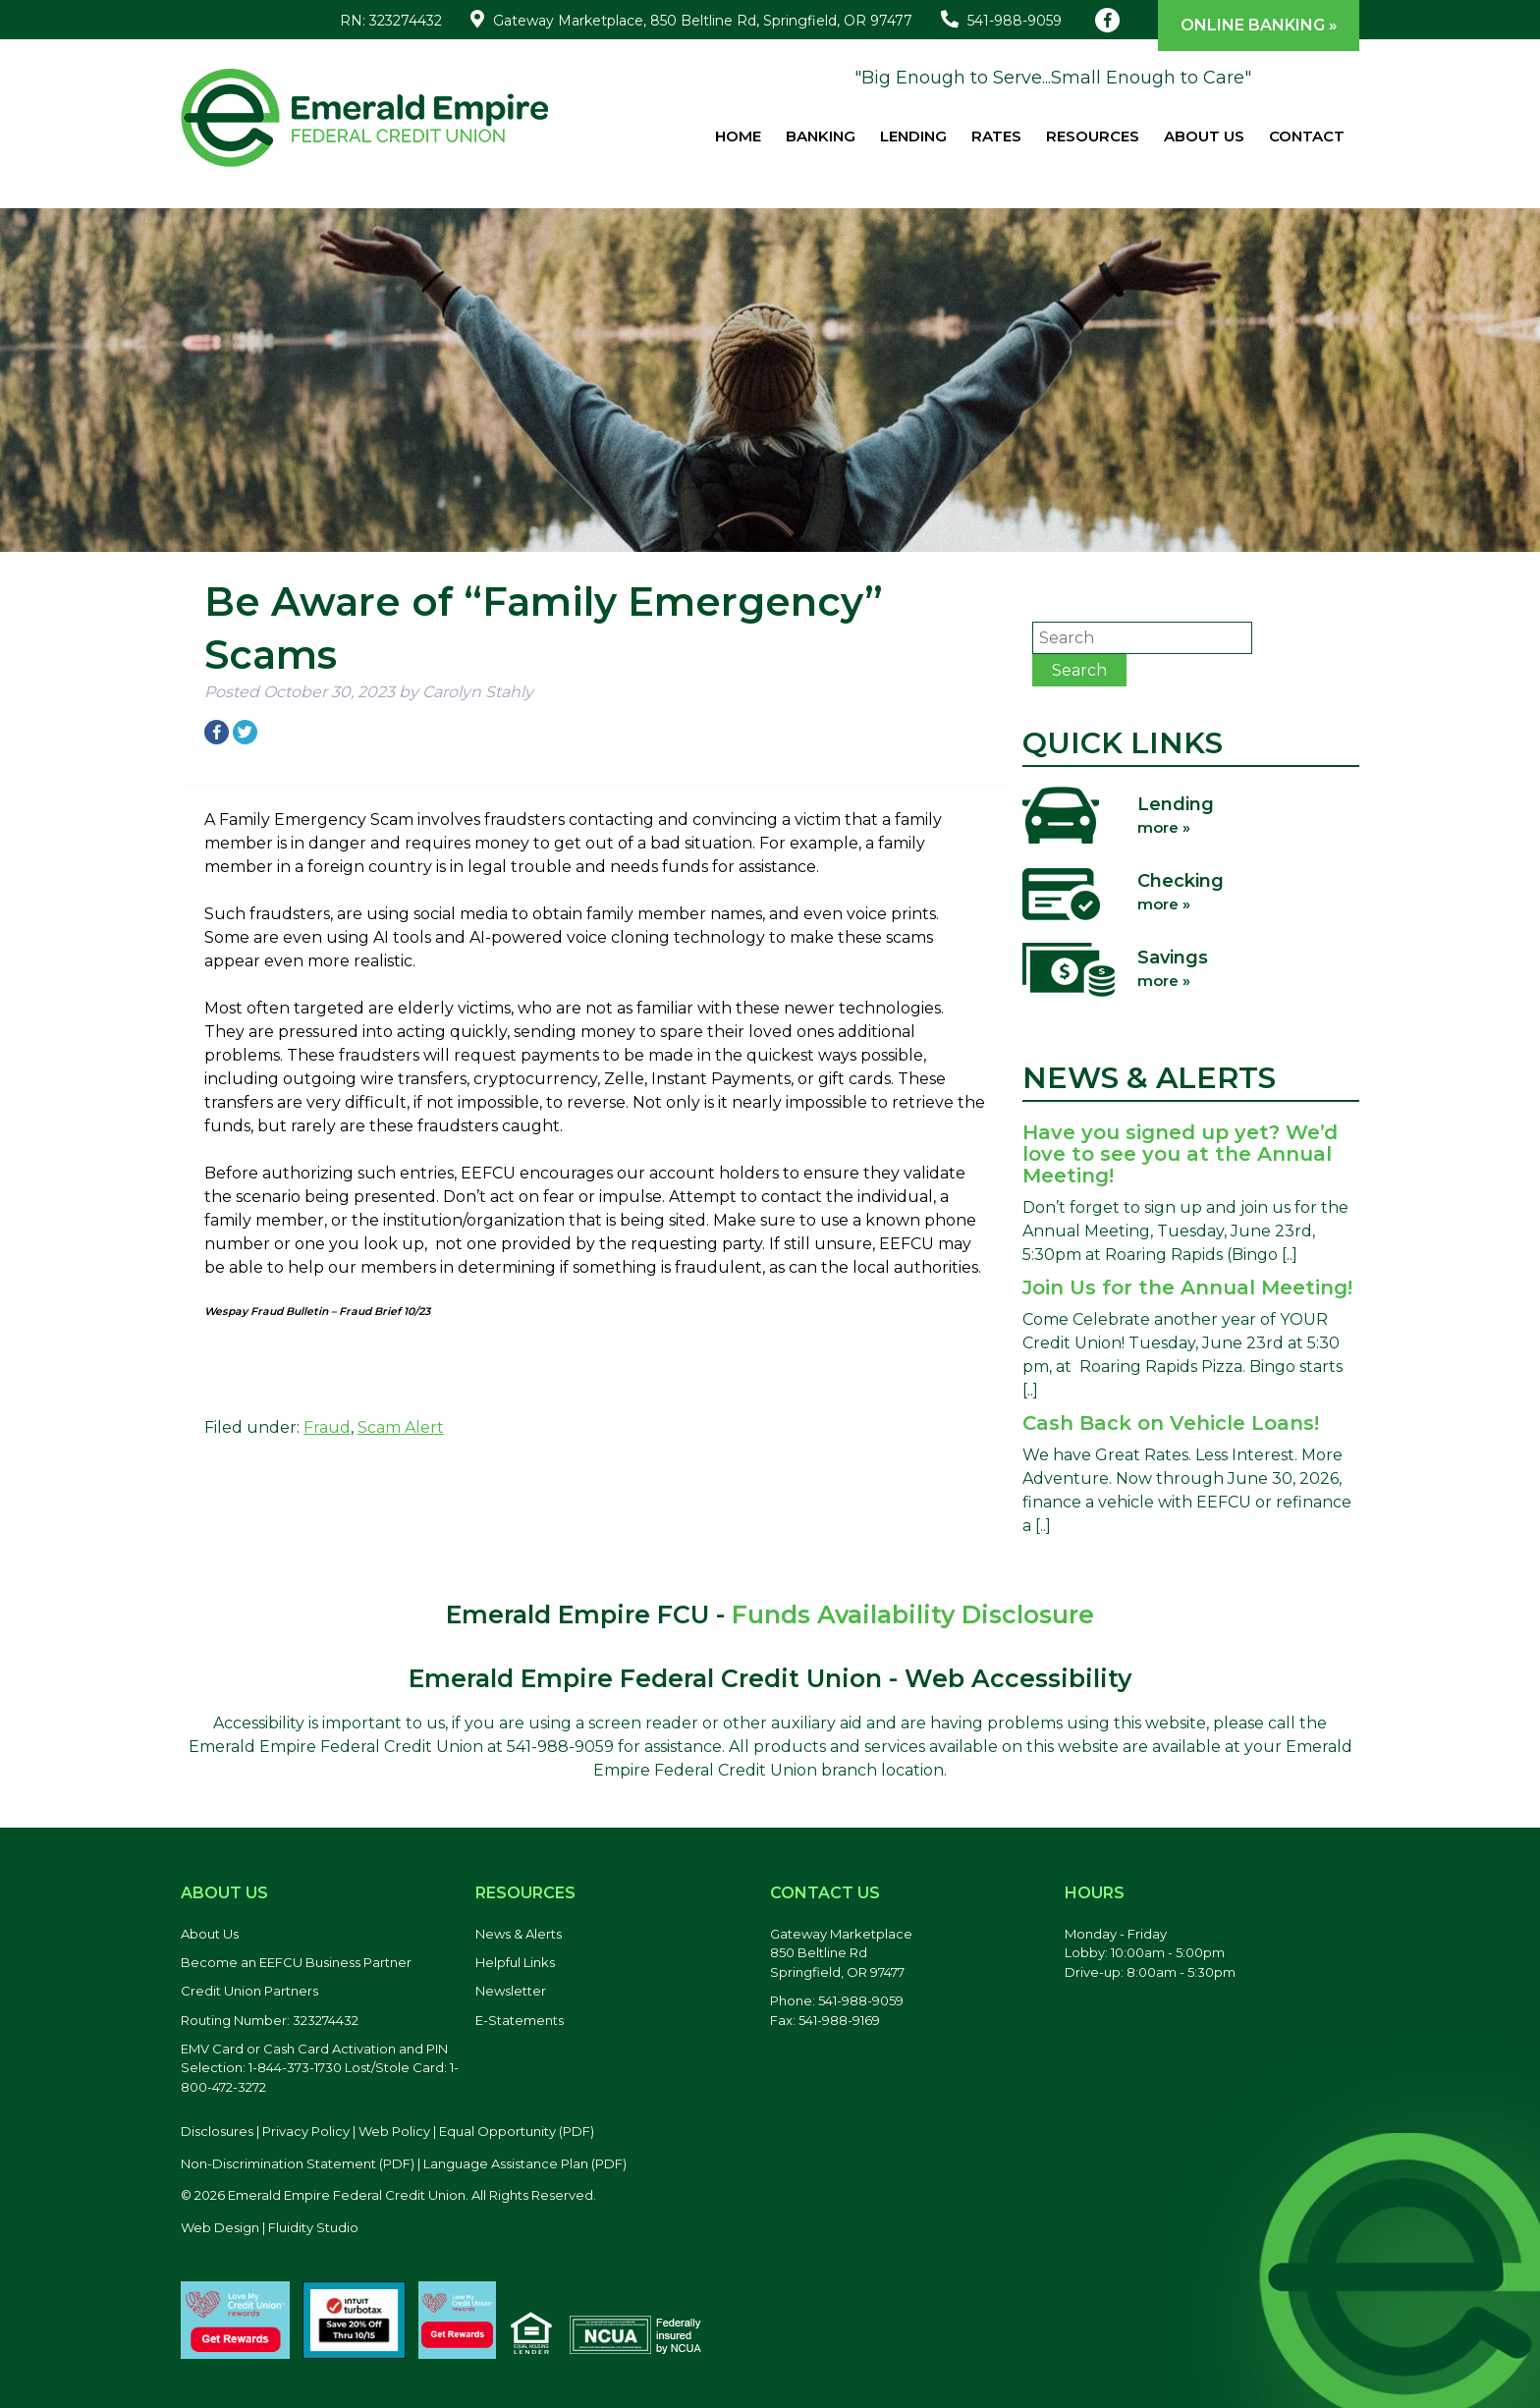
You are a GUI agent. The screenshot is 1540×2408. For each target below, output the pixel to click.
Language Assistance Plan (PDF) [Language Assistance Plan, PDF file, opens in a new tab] (525, 2163)
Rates (996, 136)
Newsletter (510, 1990)
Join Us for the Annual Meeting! (1187, 1287)
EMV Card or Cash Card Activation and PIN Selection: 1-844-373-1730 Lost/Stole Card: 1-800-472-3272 (320, 2068)
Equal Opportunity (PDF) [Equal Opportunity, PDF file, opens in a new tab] (516, 2131)
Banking (820, 136)
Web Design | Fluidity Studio (269, 2227)
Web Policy (394, 2131)
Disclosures (217, 2131)
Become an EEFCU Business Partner (296, 1962)
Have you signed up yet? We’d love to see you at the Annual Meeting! (1180, 1154)
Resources (1092, 136)
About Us (1204, 136)
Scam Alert (401, 1427)
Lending (913, 136)
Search (1079, 670)
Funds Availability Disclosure (913, 1614)
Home (738, 136)
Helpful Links (515, 1962)
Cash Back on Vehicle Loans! (1170, 1423)
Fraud (327, 1427)
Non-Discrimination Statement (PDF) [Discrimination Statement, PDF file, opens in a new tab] (297, 2163)
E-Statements (519, 2020)
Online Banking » (1259, 25)
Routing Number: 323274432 (269, 2020)
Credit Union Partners (249, 1990)
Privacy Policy (306, 2131)
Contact (1307, 136)
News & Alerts (518, 1934)
